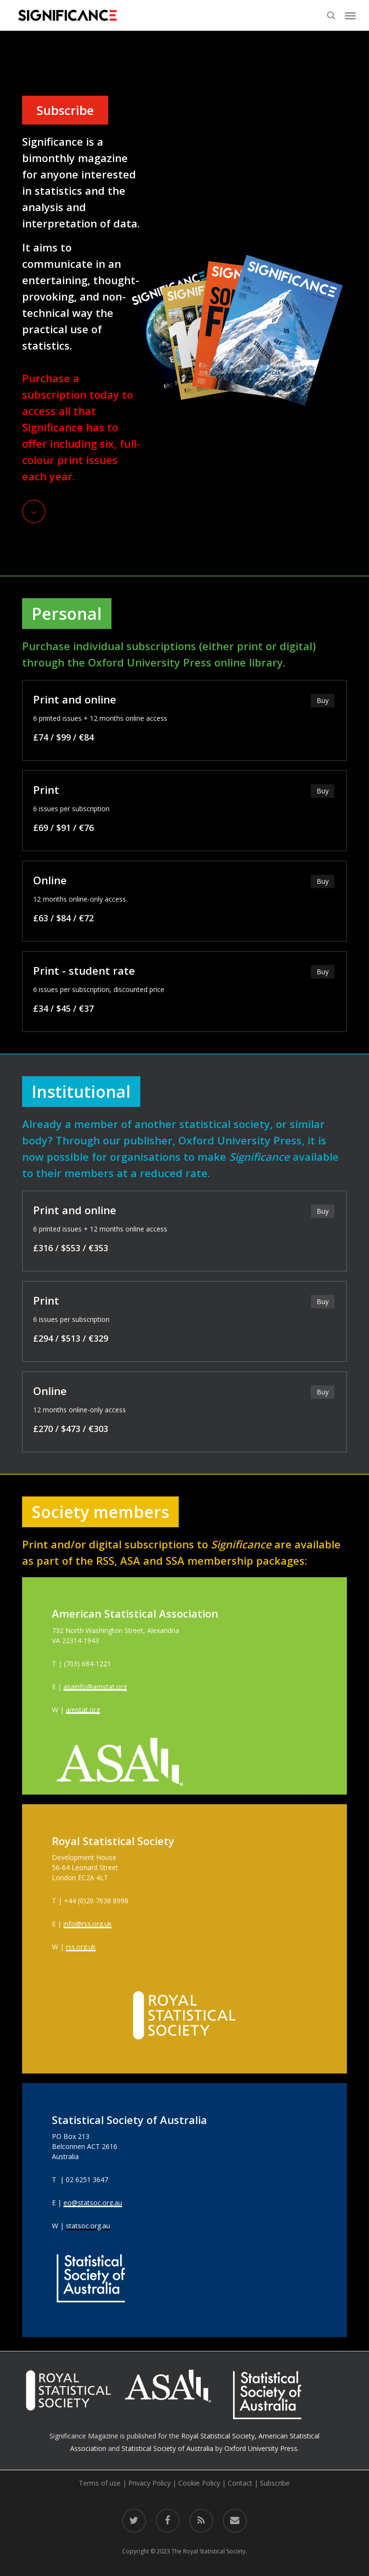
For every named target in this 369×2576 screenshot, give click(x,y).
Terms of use (100, 2483)
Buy (323, 700)
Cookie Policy (199, 2483)
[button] (350, 15)
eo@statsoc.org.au (92, 2202)
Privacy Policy (149, 2483)
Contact (240, 2483)
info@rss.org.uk (87, 1923)
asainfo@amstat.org (95, 1686)
